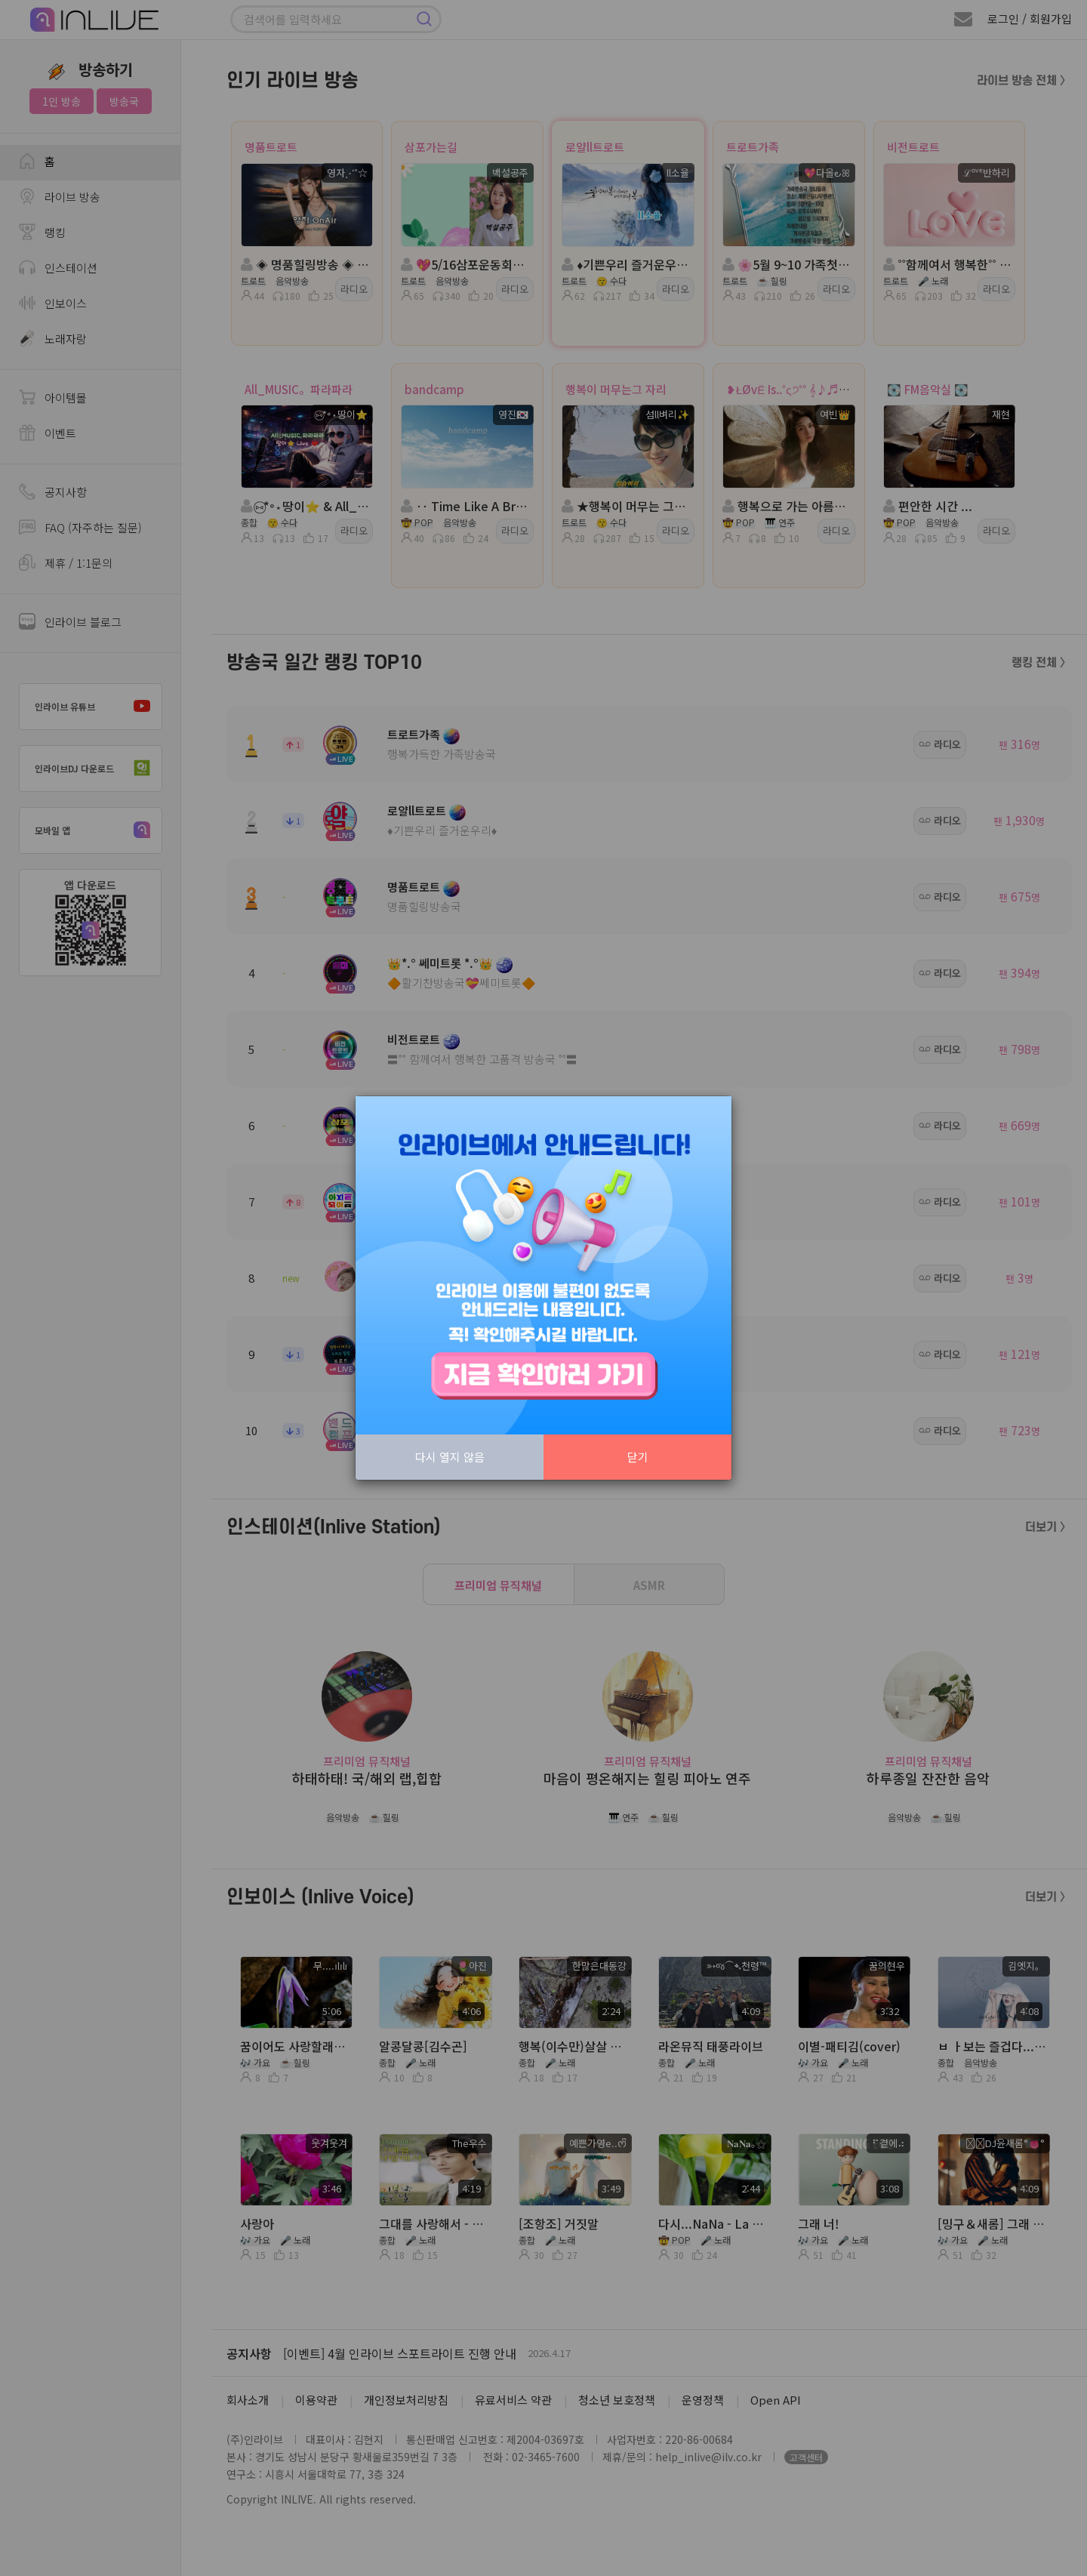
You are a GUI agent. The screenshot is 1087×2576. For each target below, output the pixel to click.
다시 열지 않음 (450, 1457)
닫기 (637, 1457)
